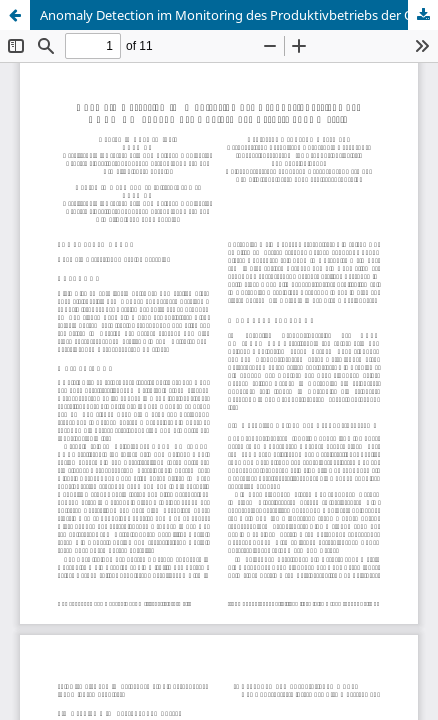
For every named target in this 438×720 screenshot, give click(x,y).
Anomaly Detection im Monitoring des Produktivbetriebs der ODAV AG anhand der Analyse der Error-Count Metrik (239, 15)
